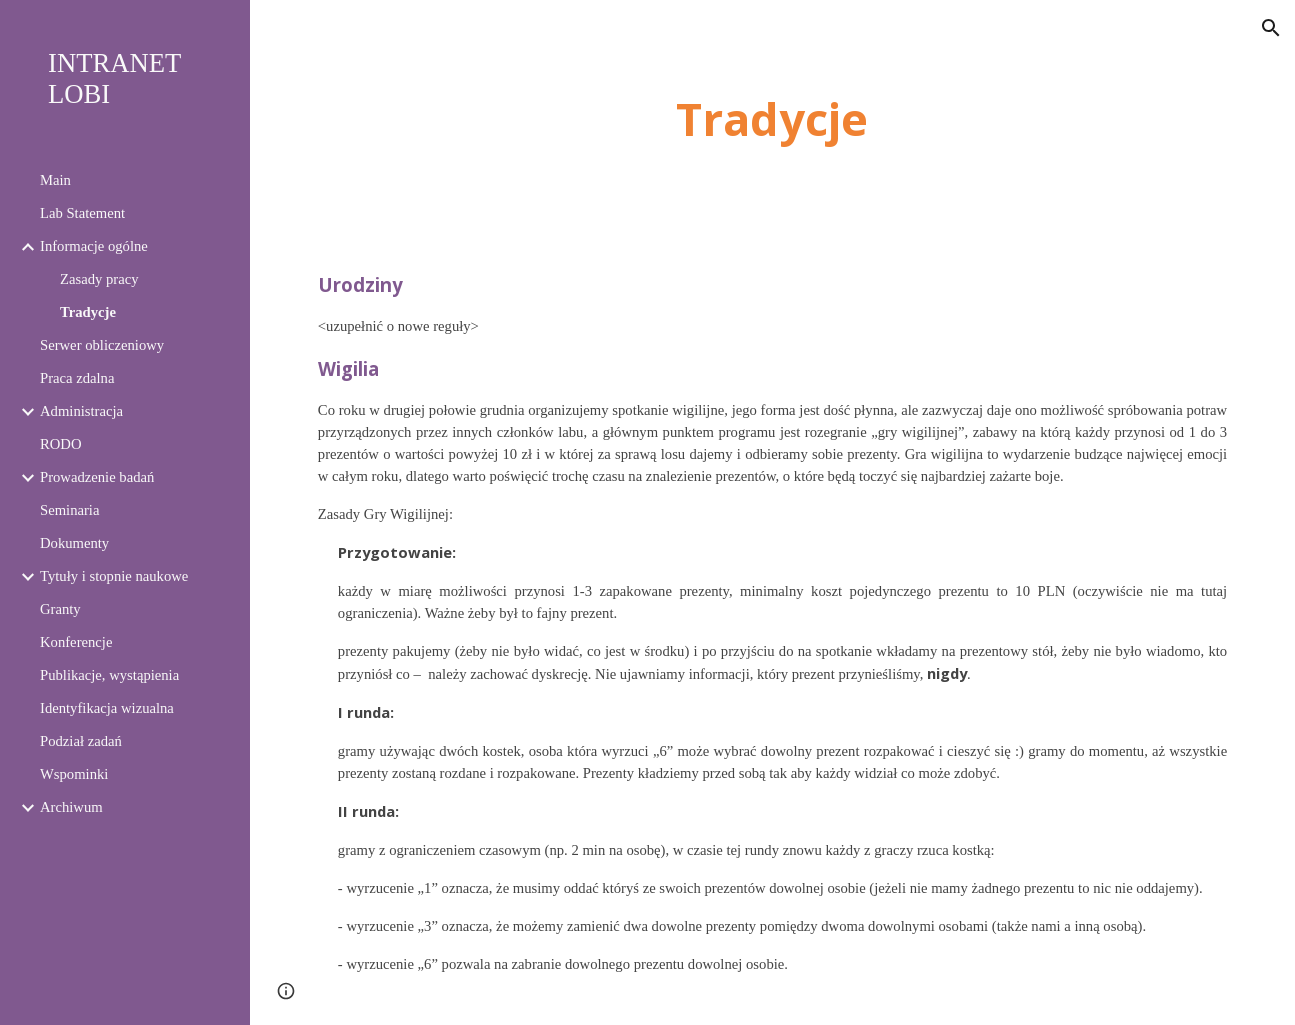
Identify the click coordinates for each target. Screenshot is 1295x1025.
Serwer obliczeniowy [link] (102, 345)
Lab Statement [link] (82, 213)
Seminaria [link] (69, 510)
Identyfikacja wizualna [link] (107, 708)
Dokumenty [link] (74, 543)
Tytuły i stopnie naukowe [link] (114, 576)
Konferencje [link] (76, 642)
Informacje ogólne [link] (94, 246)
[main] (772, 119)
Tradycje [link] (88, 312)
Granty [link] (60, 609)
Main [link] (55, 180)
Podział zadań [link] (81, 741)
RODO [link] (61, 444)
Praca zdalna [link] (77, 378)
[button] (1271, 28)
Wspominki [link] (74, 774)
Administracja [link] (81, 411)
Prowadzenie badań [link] (97, 477)
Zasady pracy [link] (99, 279)
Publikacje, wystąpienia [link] (109, 675)
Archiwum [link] (71, 807)
